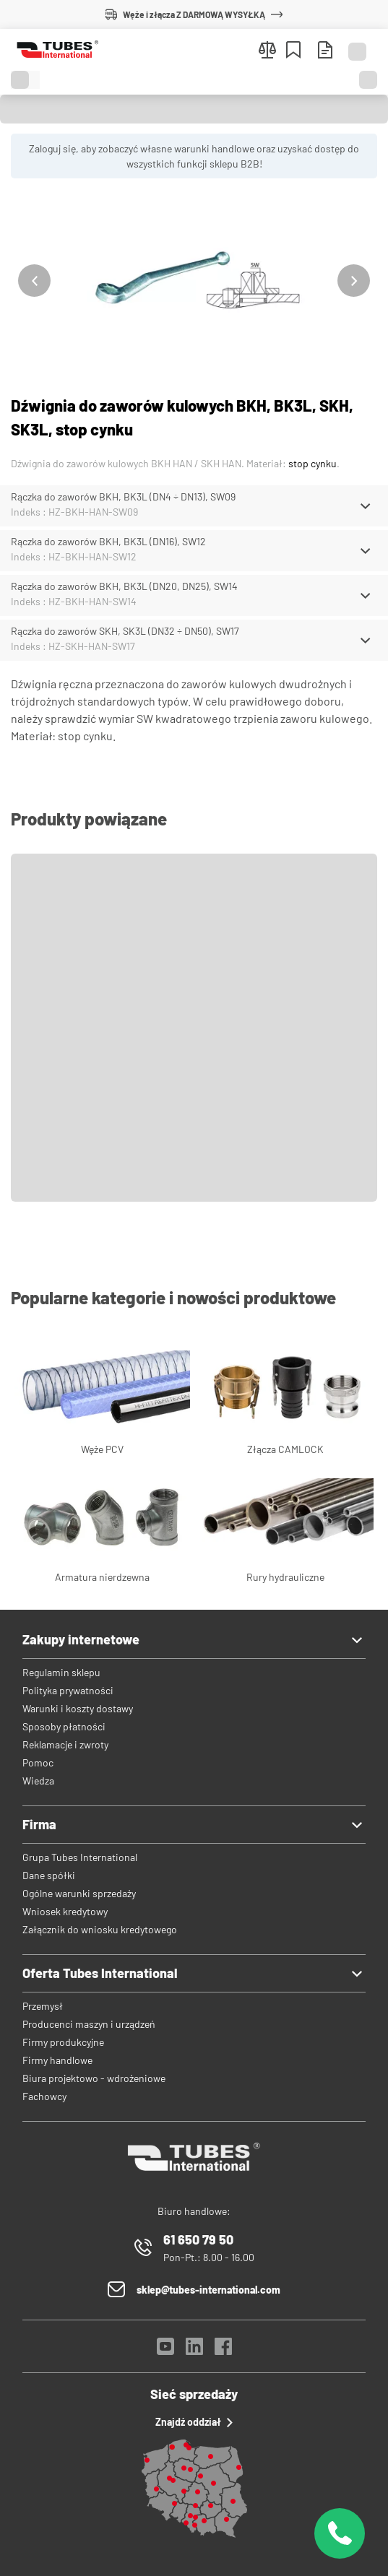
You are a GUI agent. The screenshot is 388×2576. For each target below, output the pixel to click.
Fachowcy (44, 2096)
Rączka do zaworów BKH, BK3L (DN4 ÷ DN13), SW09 (123, 496)
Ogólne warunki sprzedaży (79, 1893)
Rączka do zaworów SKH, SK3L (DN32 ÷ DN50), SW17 (125, 631)
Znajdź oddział (194, 2422)
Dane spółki (48, 1875)
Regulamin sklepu (61, 1672)
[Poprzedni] (34, 280)
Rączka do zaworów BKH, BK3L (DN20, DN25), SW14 (124, 586)
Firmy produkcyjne (63, 2042)
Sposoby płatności (63, 1726)
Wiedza (38, 1780)
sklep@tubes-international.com (208, 2290)
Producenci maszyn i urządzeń (88, 2024)
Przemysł (42, 2006)
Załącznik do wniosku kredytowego (99, 1929)
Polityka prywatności (67, 1690)
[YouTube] (165, 2350)
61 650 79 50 (198, 2239)
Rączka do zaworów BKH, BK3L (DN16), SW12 (108, 541)
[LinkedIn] (194, 2350)
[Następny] (353, 280)
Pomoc (37, 1762)
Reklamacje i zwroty (65, 1744)
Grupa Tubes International (79, 1857)
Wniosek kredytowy (65, 1911)
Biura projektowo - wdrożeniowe (93, 2078)
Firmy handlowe (57, 2060)
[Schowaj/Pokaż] (365, 506)
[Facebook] (223, 2350)
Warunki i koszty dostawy (77, 1708)
